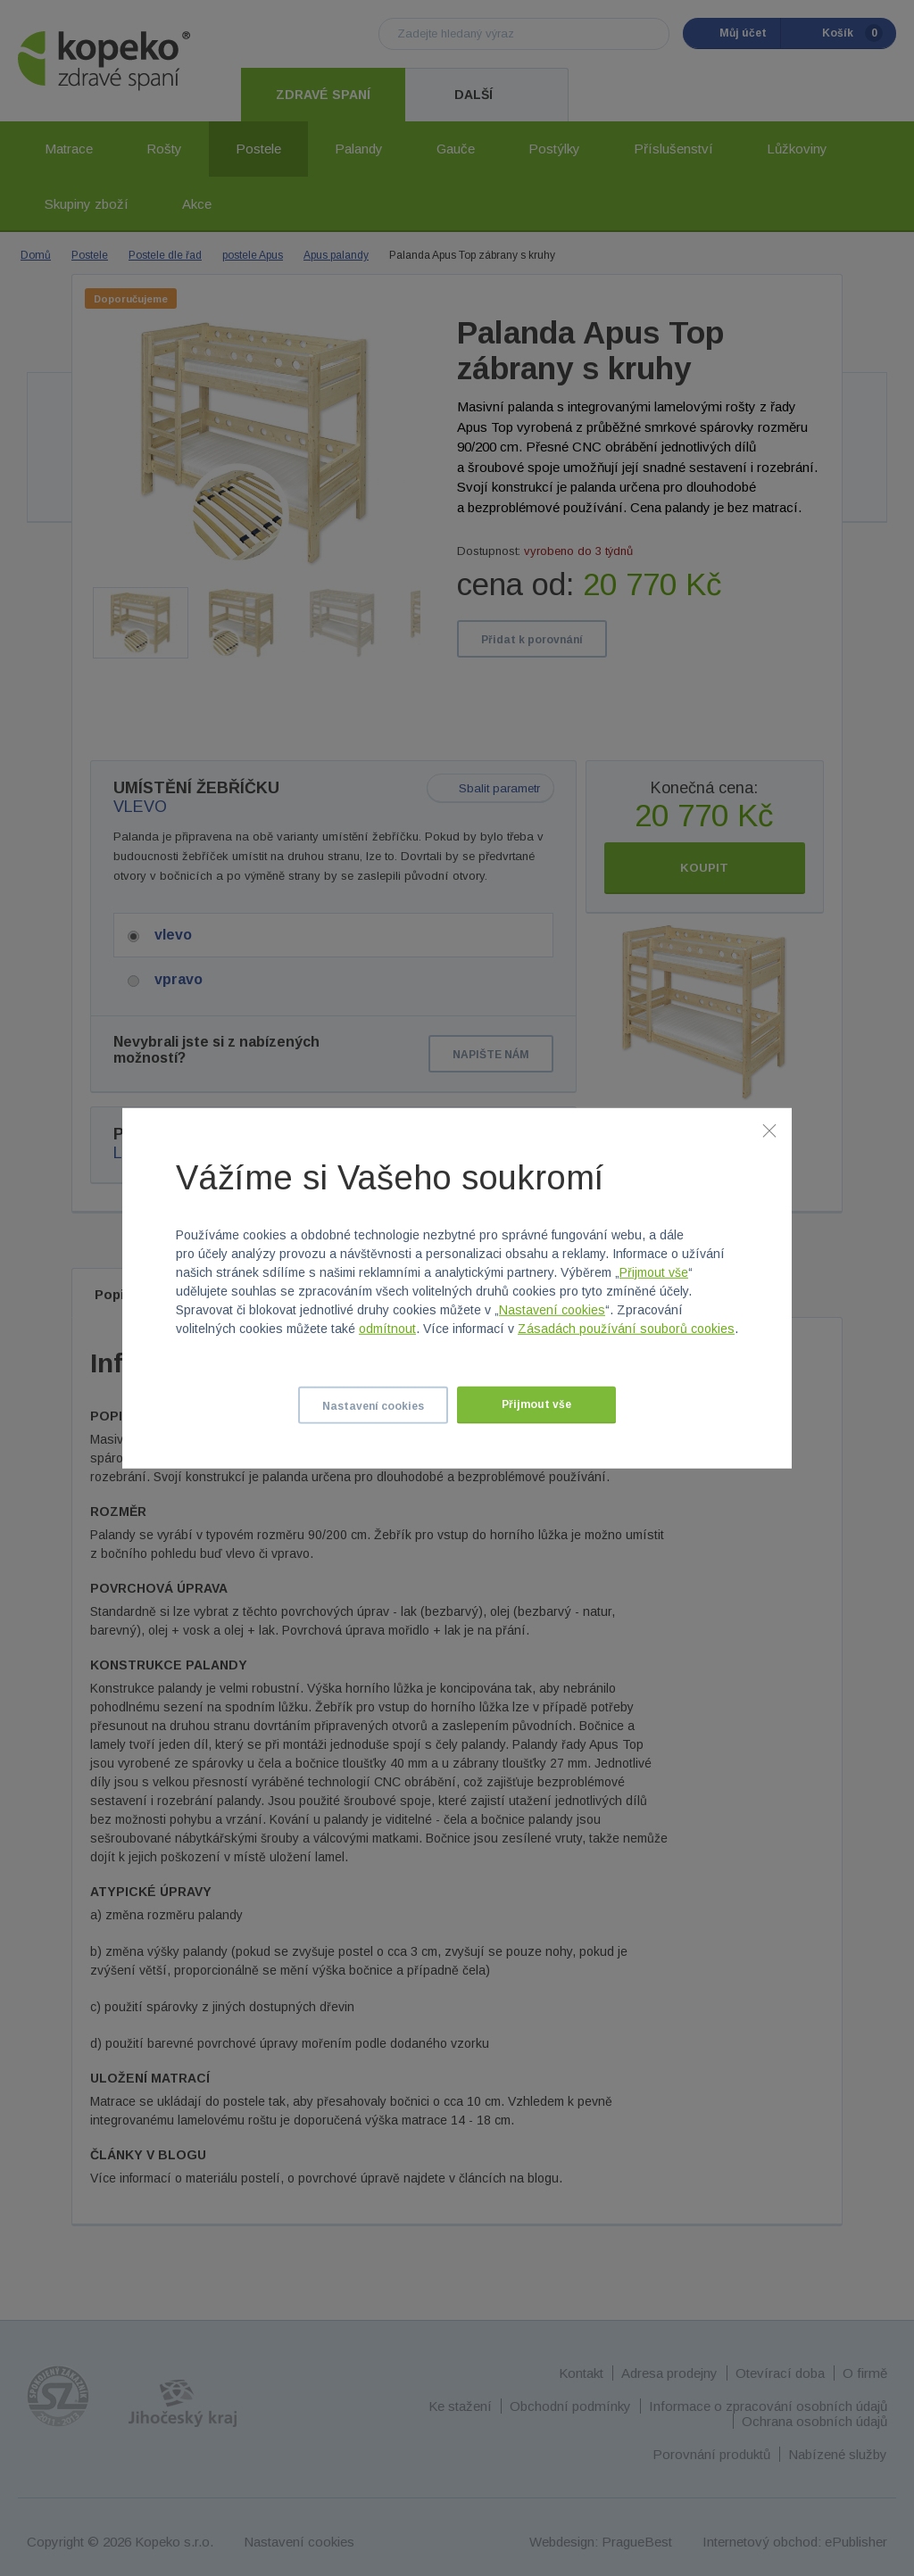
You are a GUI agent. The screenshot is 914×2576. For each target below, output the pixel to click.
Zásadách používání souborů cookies (626, 1328)
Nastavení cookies (552, 1310)
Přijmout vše (653, 1272)
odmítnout (387, 1328)
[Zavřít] (769, 1130)
